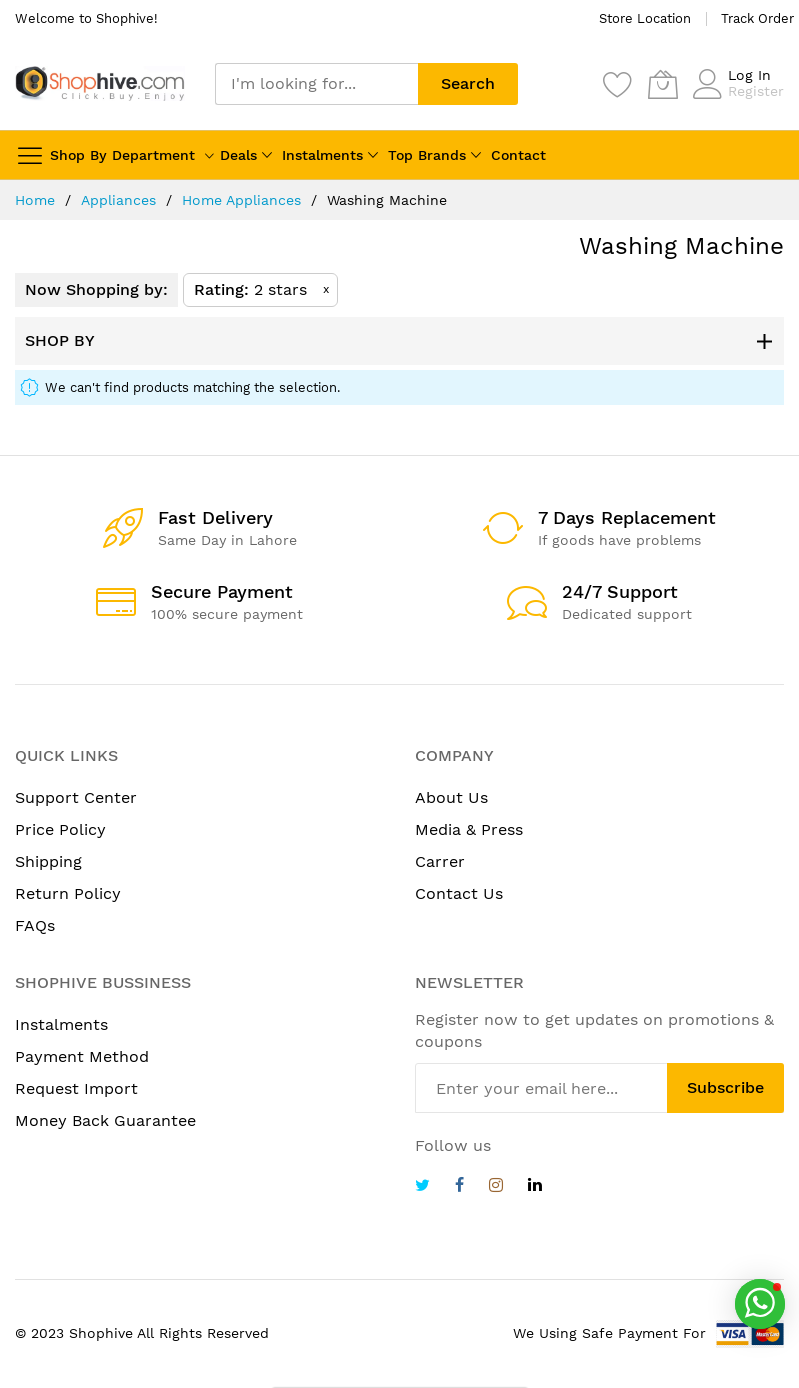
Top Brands (427, 155)
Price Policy (60, 829)
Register (756, 91)
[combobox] (316, 84)
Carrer (440, 861)
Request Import (76, 1088)
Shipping (48, 861)
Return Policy (68, 893)
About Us (451, 797)
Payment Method (82, 1056)
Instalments (322, 155)
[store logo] (100, 83)
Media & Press (469, 829)
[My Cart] (663, 84)
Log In (749, 75)
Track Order (757, 18)
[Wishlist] (618, 84)
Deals (238, 155)
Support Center (76, 797)
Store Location (645, 18)
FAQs (35, 925)
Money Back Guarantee (105, 1120)
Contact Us (459, 893)
